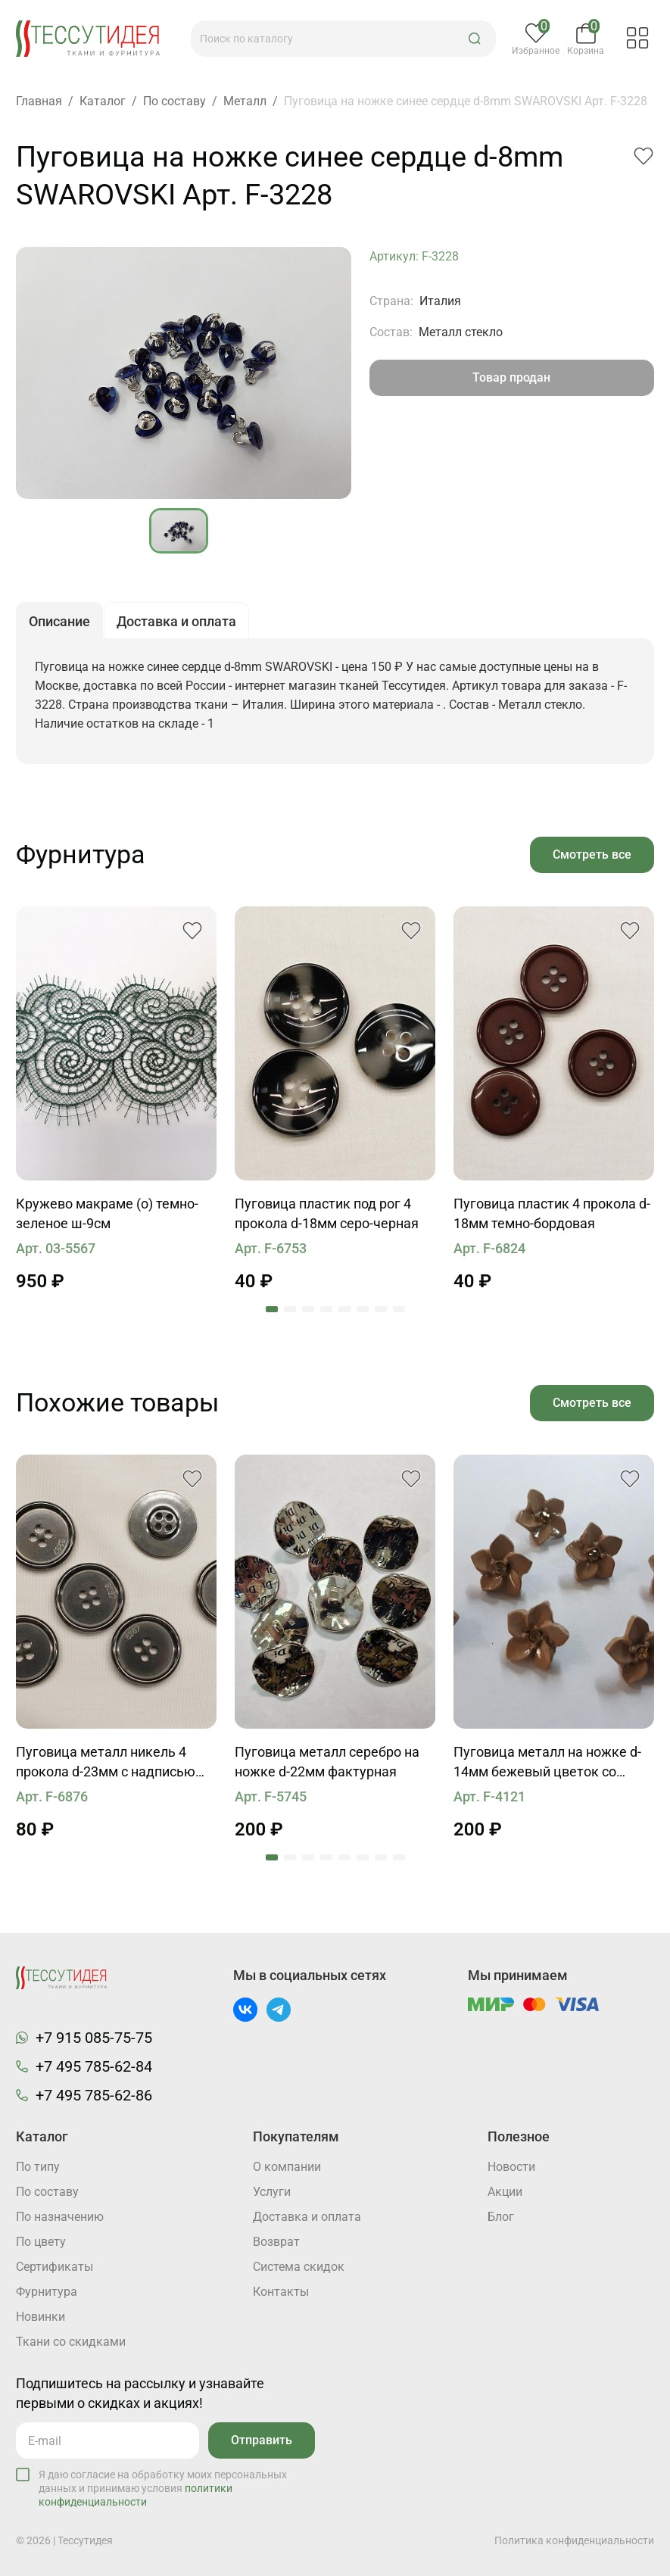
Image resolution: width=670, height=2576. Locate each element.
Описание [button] (59, 621)
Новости (511, 2167)
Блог (501, 2217)
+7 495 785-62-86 (94, 2095)
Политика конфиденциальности (574, 2540)
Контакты (281, 2291)
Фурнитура (46, 2291)
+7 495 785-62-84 (94, 2066)
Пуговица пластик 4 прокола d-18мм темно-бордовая (551, 1213)
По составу (47, 2192)
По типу (38, 2167)
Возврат (276, 2242)
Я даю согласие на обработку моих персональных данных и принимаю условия (163, 2488)
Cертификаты (54, 2266)
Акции (505, 2192)
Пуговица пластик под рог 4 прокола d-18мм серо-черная (327, 1213)
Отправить (261, 2440)
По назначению (60, 2217)
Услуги (272, 2192)
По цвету (41, 2242)
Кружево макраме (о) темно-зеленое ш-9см (107, 1213)
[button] (475, 39)
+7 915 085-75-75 (94, 2038)
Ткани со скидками (71, 2341)
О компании (287, 2167)
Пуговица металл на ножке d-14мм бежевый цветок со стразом (547, 1763)
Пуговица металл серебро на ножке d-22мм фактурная (327, 1761)
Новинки (40, 2316)
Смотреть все (592, 854)
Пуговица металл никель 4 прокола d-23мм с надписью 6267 (105, 1763)
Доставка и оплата (307, 2217)
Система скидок (298, 2266)
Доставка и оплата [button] (176, 621)
